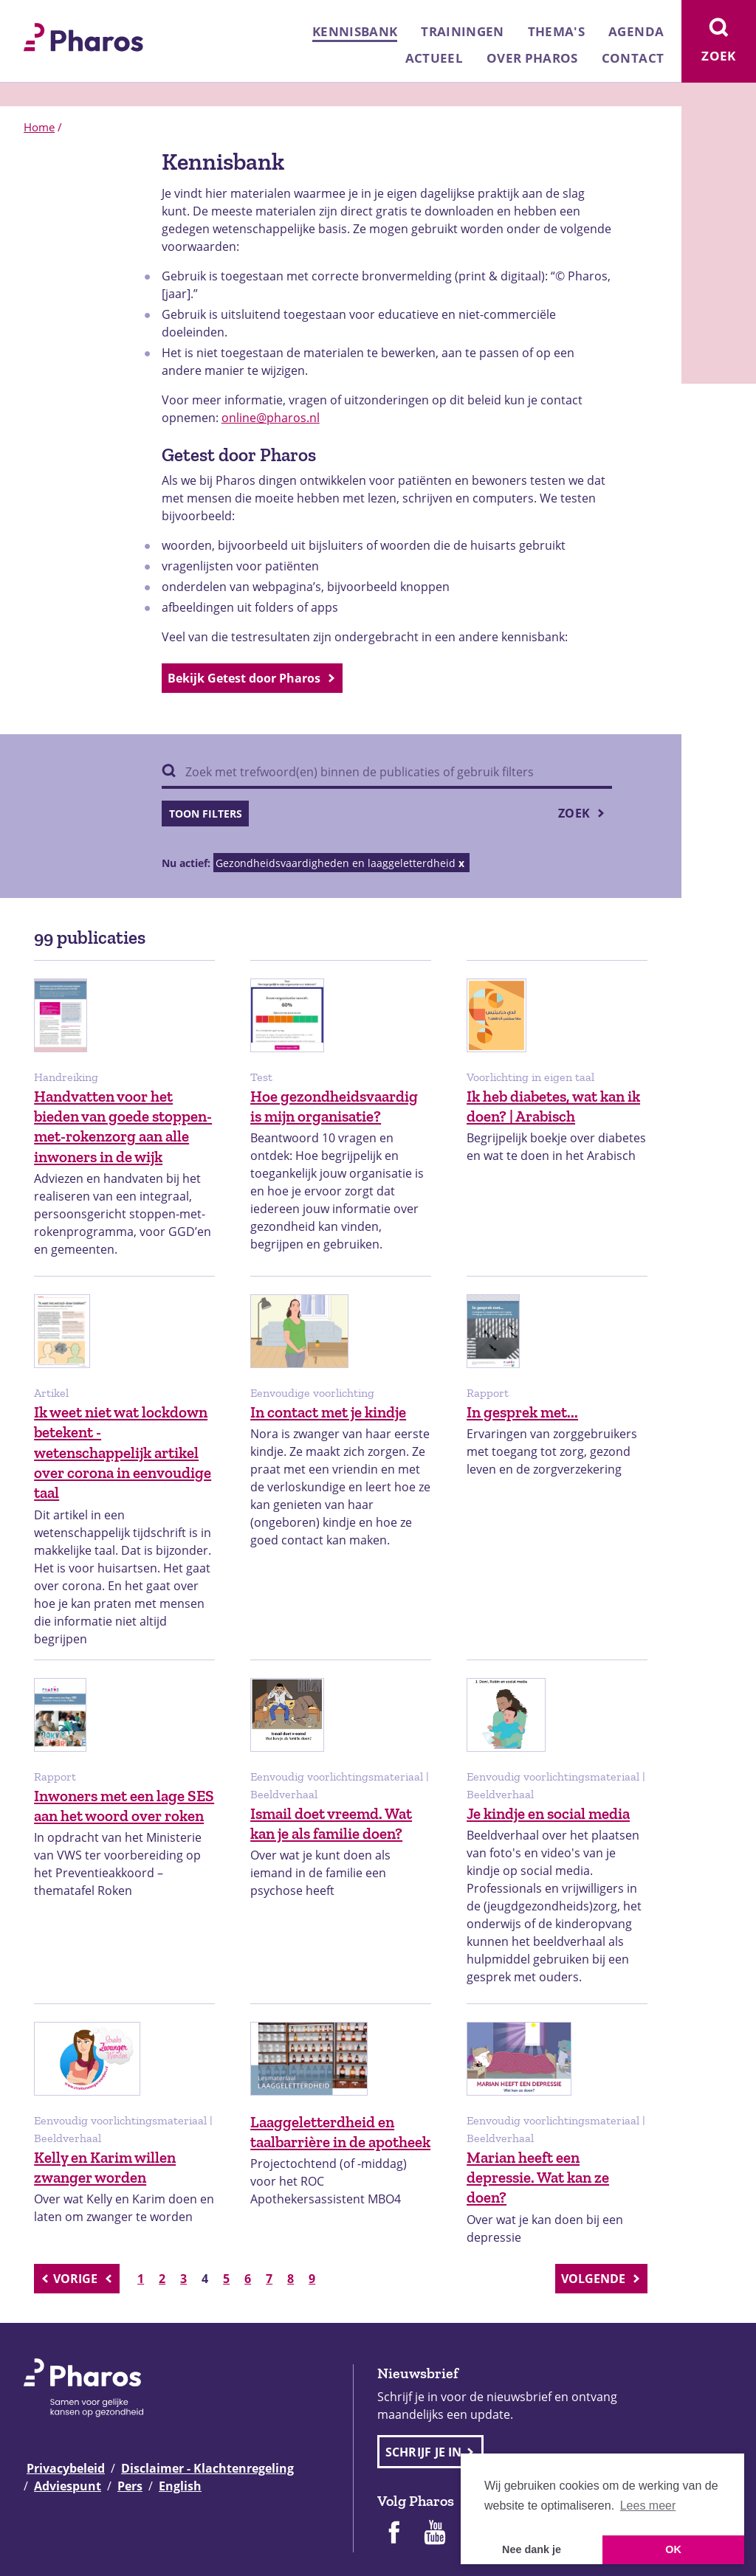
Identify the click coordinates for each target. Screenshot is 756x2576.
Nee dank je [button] (531, 2549)
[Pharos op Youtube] (435, 2533)
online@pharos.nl (270, 418)
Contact (633, 57)
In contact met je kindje (328, 1412)
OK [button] (673, 2549)
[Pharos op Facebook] (393, 2533)
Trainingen (462, 31)
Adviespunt (67, 2486)
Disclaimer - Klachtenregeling (207, 2468)
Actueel (434, 57)
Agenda (636, 31)
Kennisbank (354, 31)
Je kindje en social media (548, 1813)
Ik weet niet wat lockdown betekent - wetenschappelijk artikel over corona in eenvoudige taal (122, 1452)
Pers (129, 2486)
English (180, 2486)
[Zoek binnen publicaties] (387, 773)
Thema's (556, 31)
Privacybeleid (66, 2468)
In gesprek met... (522, 1412)
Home (39, 127)
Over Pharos (532, 57)
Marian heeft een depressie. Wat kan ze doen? (538, 2177)
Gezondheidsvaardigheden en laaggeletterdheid (336, 863)
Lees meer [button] (648, 2505)
